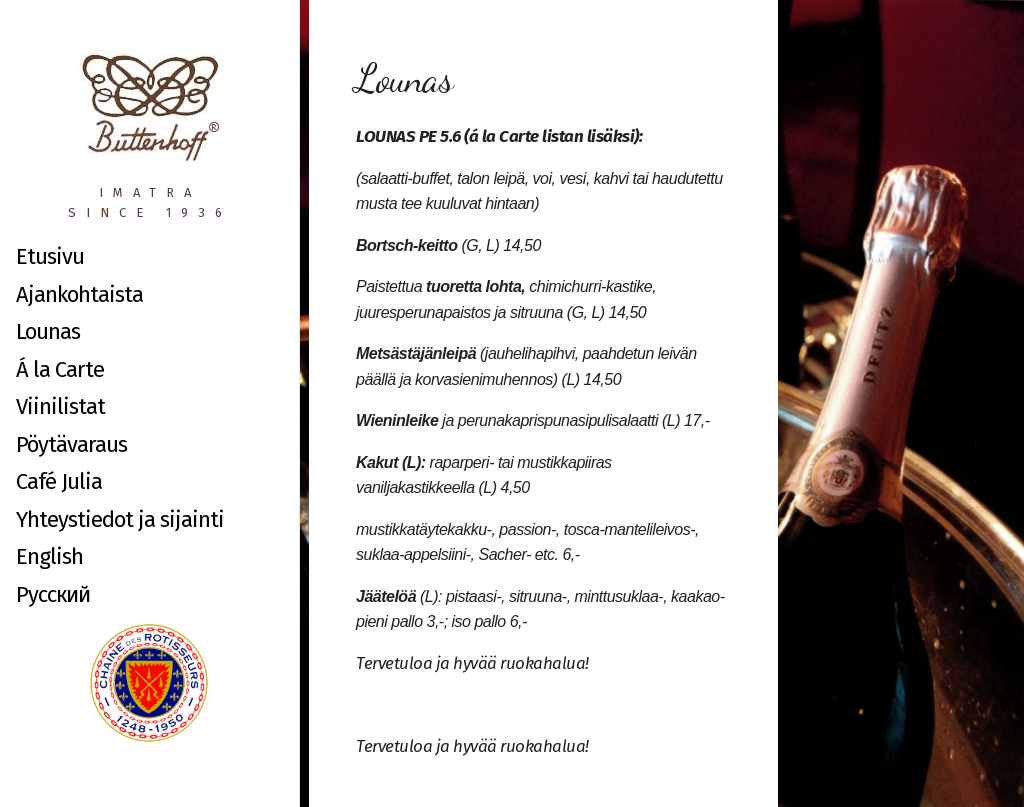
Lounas (48, 331)
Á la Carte (60, 369)
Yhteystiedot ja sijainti (120, 519)
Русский (53, 594)
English (49, 556)
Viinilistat (60, 406)
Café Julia (59, 481)
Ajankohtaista (79, 294)
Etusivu (50, 256)
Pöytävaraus (71, 444)
